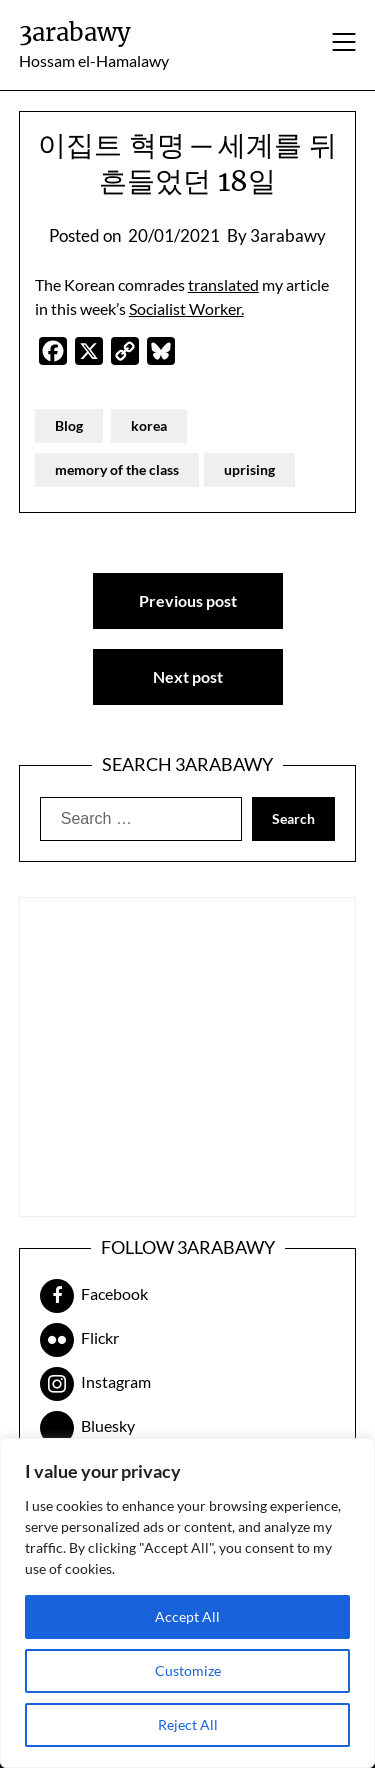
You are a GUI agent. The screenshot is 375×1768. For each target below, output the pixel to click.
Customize (188, 1670)
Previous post (188, 600)
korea (149, 425)
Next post (188, 676)
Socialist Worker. (186, 308)
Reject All (188, 1724)
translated (223, 284)
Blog (69, 425)
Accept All (187, 1616)
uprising (249, 469)
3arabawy (75, 32)
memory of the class (117, 469)
